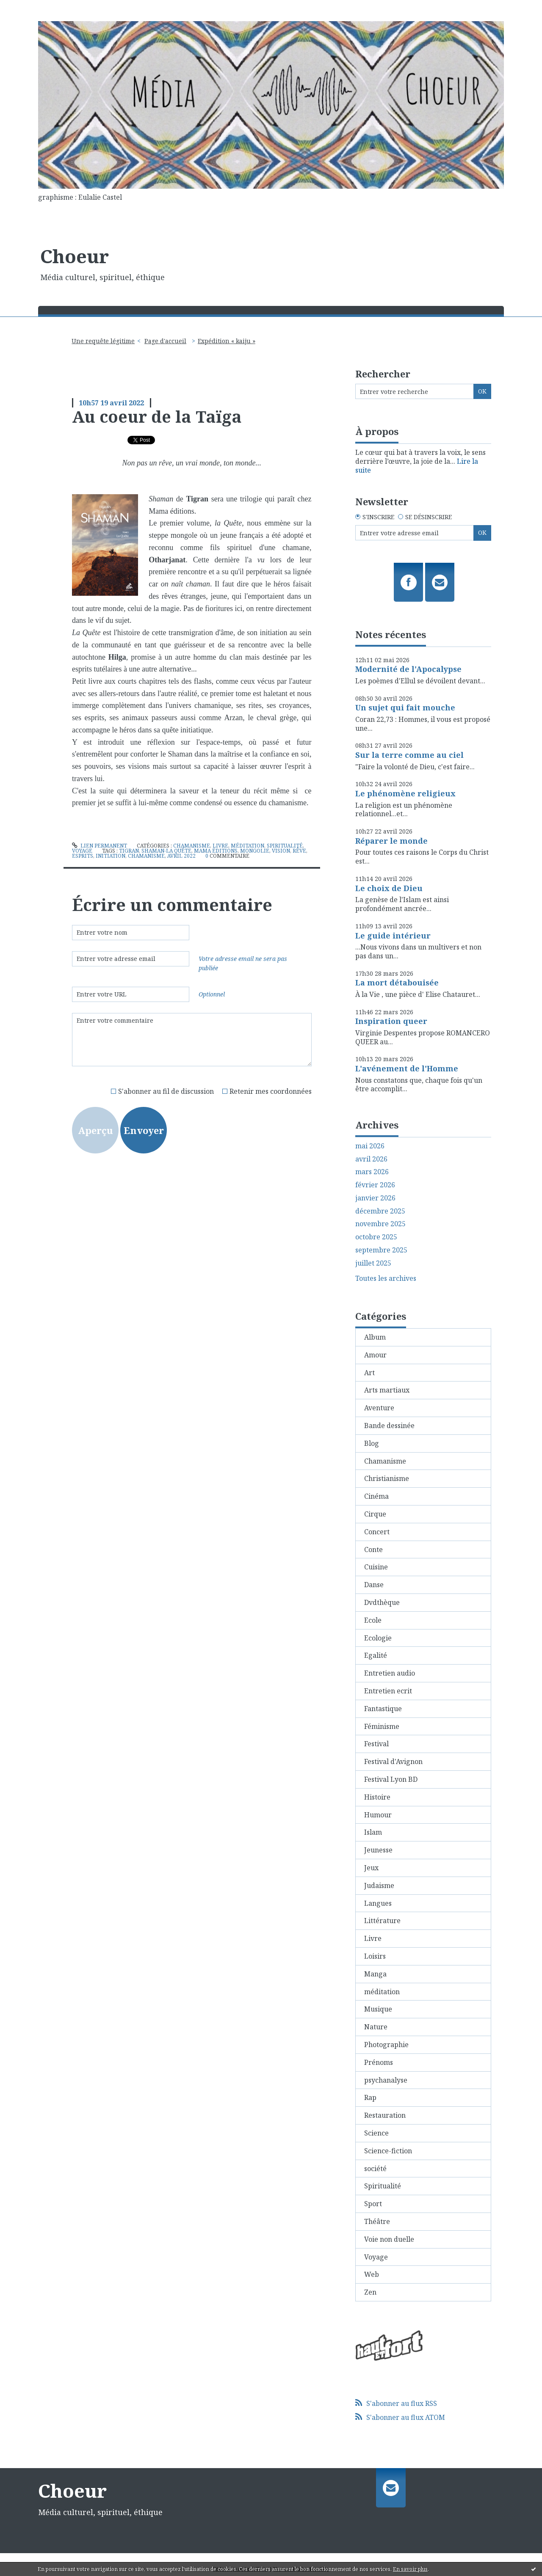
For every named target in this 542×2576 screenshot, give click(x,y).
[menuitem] (106, 341)
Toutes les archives (385, 1278)
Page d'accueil (165, 341)
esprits (82, 855)
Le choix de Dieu (389, 888)
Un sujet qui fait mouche (405, 707)
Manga (375, 1974)
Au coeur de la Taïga (157, 416)
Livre (220, 845)
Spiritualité (285, 845)
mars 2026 (372, 1171)
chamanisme (146, 855)
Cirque (375, 1514)
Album (375, 1337)
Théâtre (377, 2221)
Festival (376, 1743)
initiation (110, 855)
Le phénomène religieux (405, 793)
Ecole (373, 1620)
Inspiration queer (391, 1021)
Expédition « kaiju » (226, 341)
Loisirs (375, 1956)
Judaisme (379, 1885)
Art (369, 1372)
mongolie (254, 850)
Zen (370, 2292)
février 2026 (375, 1185)
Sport (373, 2203)
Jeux (371, 1867)
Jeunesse (378, 1850)
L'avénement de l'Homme (406, 1068)
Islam (373, 1832)
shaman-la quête (166, 850)
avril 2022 (181, 855)
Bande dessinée (389, 1425)
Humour (378, 1814)
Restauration (385, 2115)
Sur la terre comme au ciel (409, 755)
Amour (375, 1355)
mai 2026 (369, 1146)
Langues (378, 1903)
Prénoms (378, 2062)
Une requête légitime (103, 341)
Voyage (82, 850)
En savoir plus (410, 2569)
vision (281, 850)
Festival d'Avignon (393, 1761)
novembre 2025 (380, 1223)
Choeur (74, 256)
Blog (371, 1443)
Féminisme (381, 1726)
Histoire (377, 1797)
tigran (129, 850)
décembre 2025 (380, 1211)
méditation (247, 845)
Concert (377, 1531)
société (375, 2168)
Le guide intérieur (393, 935)
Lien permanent (99, 845)
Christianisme (386, 1478)
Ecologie (378, 1638)
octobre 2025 (376, 1237)
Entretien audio (389, 1673)
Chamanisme (191, 845)
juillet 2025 (373, 1263)
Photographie (386, 2044)
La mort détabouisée (397, 982)
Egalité (375, 1655)
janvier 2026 (375, 1198)
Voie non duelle (389, 2239)
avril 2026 (371, 1159)
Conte (373, 1549)
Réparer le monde (391, 841)
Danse (374, 1584)
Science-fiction (388, 2150)
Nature (375, 2026)
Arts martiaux (386, 1390)
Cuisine (376, 1566)
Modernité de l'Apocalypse (408, 669)
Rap (370, 2097)
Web (371, 2274)
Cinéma (376, 1496)
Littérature (382, 1920)
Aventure (379, 1407)
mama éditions (216, 850)
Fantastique (383, 1708)
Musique (378, 2009)
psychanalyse (385, 2080)
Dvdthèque (382, 1602)
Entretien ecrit (388, 1690)
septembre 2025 (381, 1250)
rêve (299, 850)
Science (376, 2133)
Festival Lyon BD (391, 1779)
